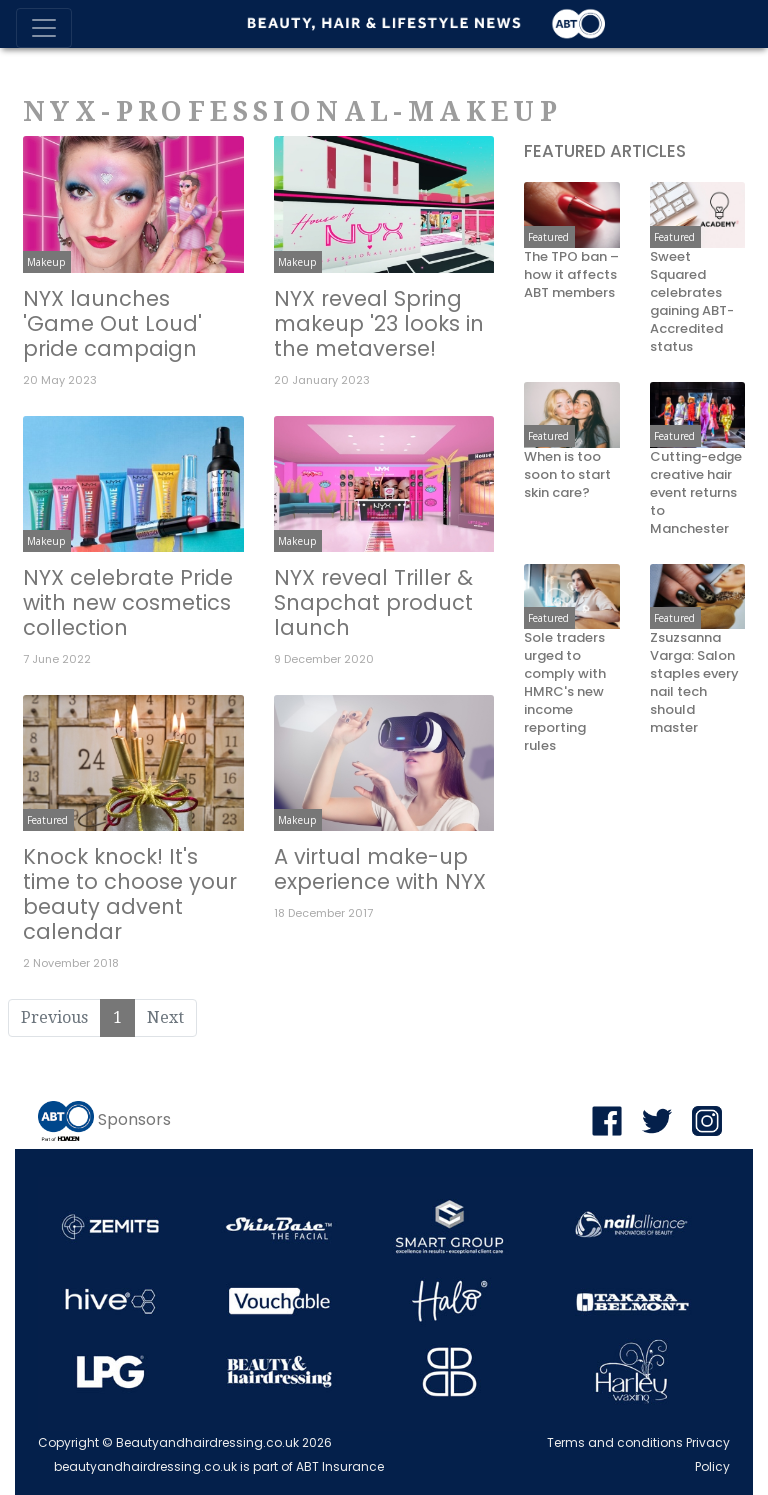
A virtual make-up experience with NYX (380, 869)
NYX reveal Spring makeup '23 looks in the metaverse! (379, 323)
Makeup (46, 262)
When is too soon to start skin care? (567, 475)
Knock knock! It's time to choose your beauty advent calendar (130, 894)
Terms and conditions (615, 1442)
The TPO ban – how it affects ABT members (571, 275)
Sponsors (134, 1120)
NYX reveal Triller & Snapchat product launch (373, 602)
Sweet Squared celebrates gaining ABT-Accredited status (692, 302)
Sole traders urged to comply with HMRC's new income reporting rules (565, 692)
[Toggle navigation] (44, 28)
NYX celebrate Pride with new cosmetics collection (128, 602)
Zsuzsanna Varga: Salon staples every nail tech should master (694, 683)
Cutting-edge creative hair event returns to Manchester (696, 493)
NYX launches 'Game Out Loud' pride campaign (112, 323)
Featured (47, 820)
